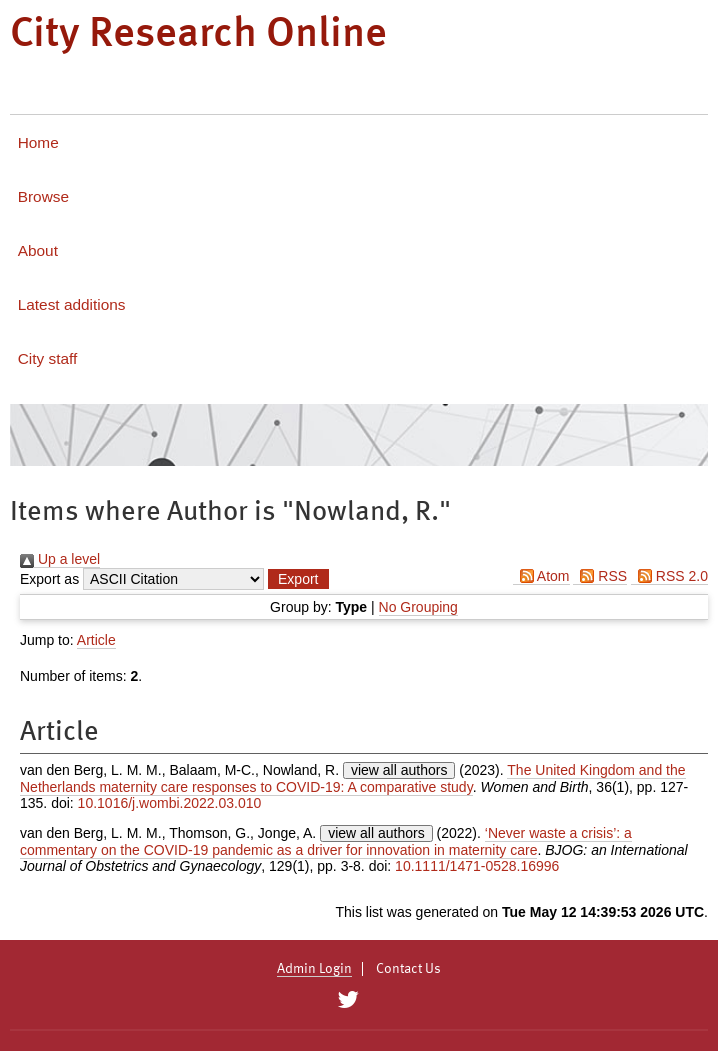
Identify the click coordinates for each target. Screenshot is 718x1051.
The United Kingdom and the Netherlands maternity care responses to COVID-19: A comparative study (353, 778)
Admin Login (314, 969)
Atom (541, 576)
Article (96, 640)
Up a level (60, 559)
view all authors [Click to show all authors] (399, 770)
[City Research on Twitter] (347, 1000)
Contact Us (408, 969)
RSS (600, 576)
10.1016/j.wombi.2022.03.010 (170, 803)
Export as (49, 579)
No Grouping (418, 607)
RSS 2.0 (669, 576)
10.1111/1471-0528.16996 (477, 866)
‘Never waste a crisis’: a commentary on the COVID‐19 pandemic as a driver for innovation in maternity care (326, 841)
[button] (298, 579)
